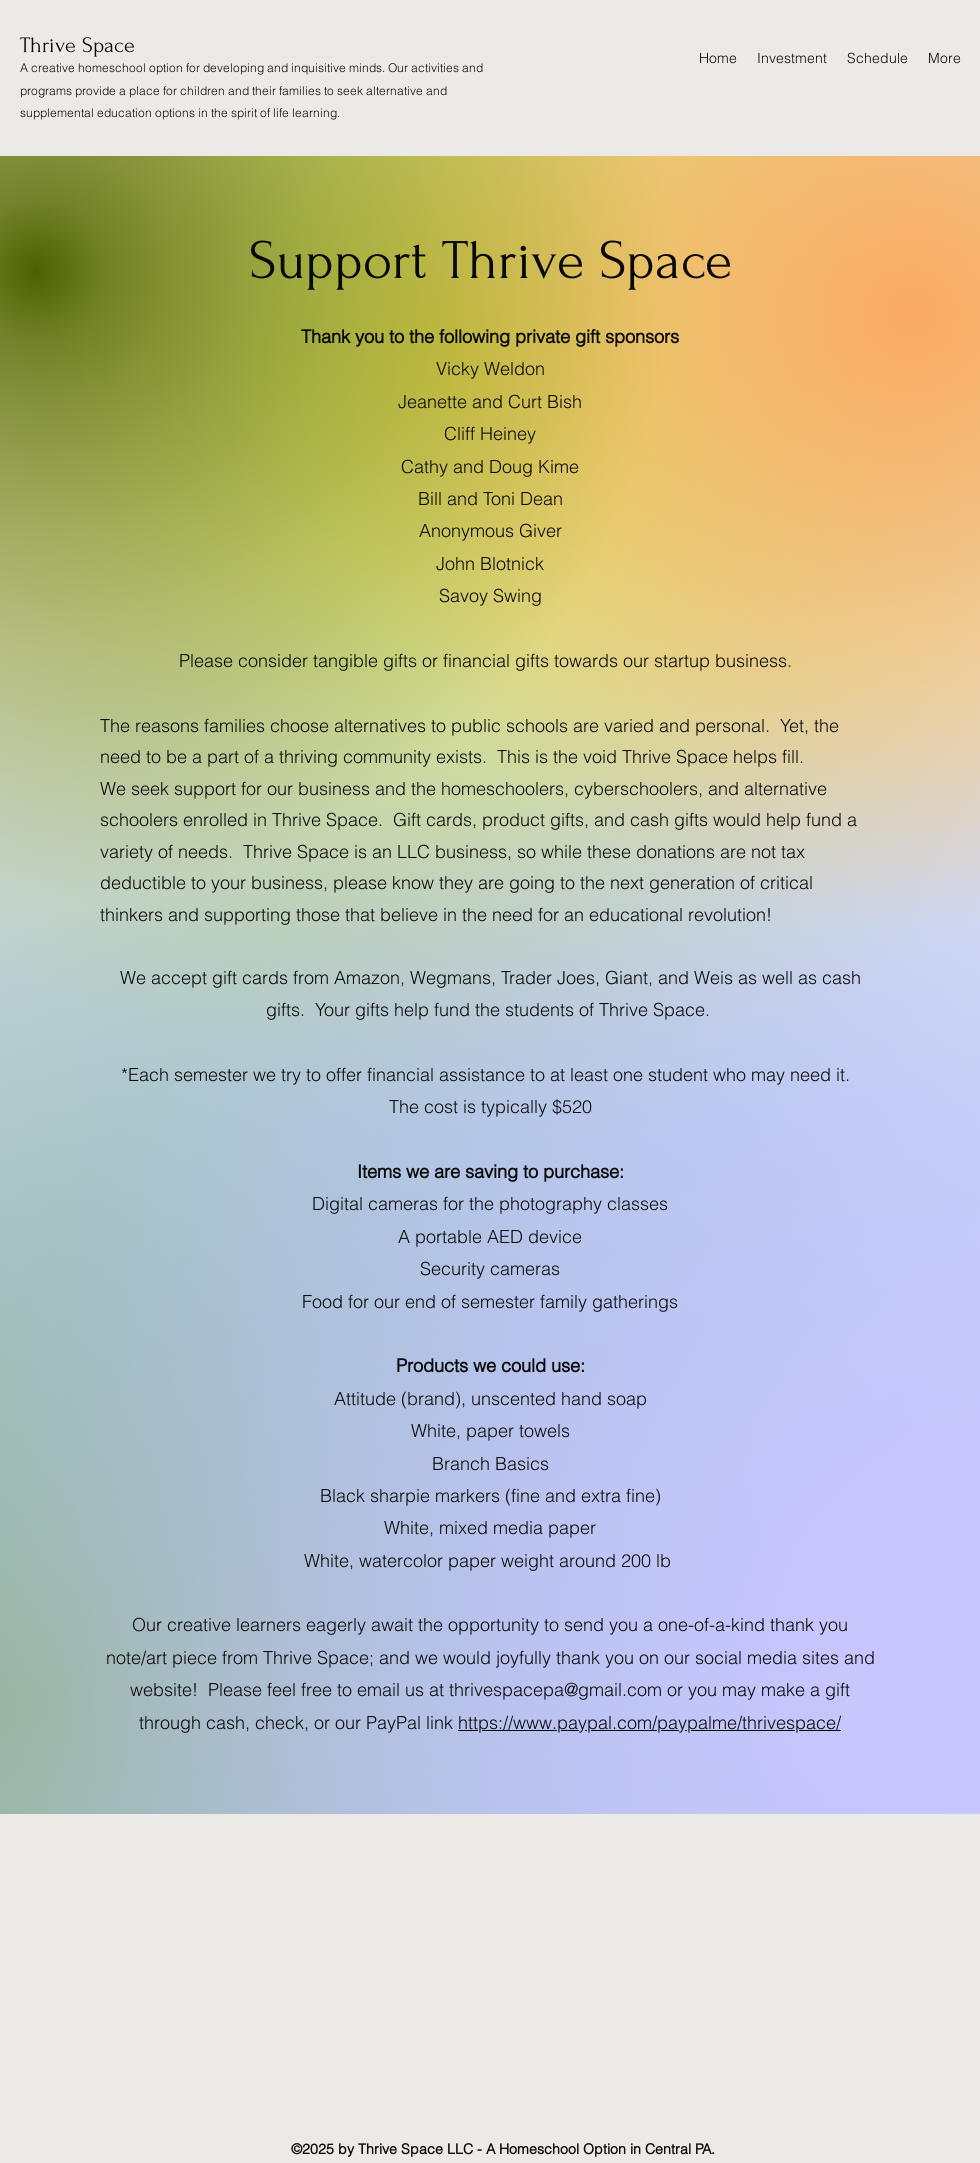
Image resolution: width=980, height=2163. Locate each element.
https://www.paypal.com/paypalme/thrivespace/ (649, 1722)
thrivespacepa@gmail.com (555, 1689)
